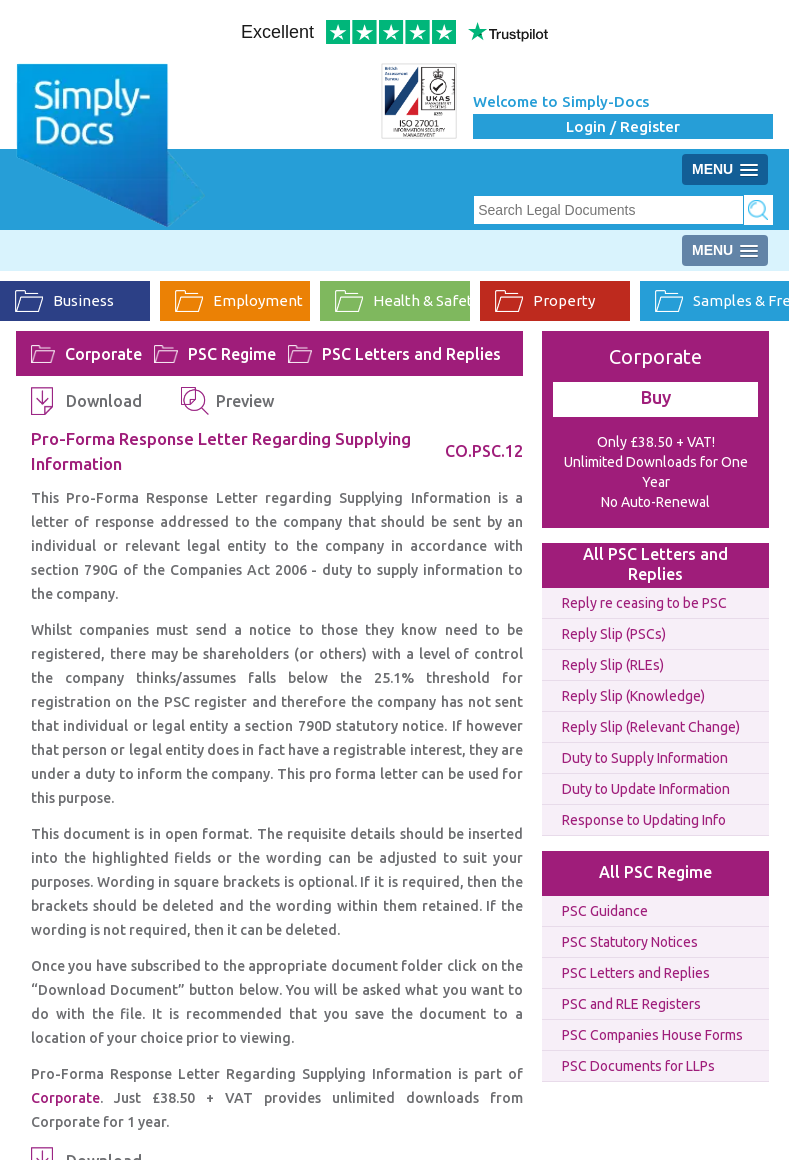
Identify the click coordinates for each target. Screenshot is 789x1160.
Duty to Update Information (646, 789)
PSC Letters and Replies (411, 354)
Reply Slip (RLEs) (613, 665)
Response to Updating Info (644, 820)
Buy (656, 397)
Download (104, 401)
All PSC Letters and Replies (655, 564)
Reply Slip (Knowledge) (633, 696)
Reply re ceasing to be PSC (644, 603)
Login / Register (623, 126)
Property (545, 301)
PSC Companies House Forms (652, 1035)
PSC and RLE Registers (631, 1004)
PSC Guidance (605, 911)
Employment (239, 301)
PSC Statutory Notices (630, 942)
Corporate (103, 354)
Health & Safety (402, 301)
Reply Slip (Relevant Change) (651, 727)
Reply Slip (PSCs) (614, 634)
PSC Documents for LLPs (638, 1066)
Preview (245, 401)
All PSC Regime (655, 872)
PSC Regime (232, 354)
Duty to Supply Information (645, 758)
